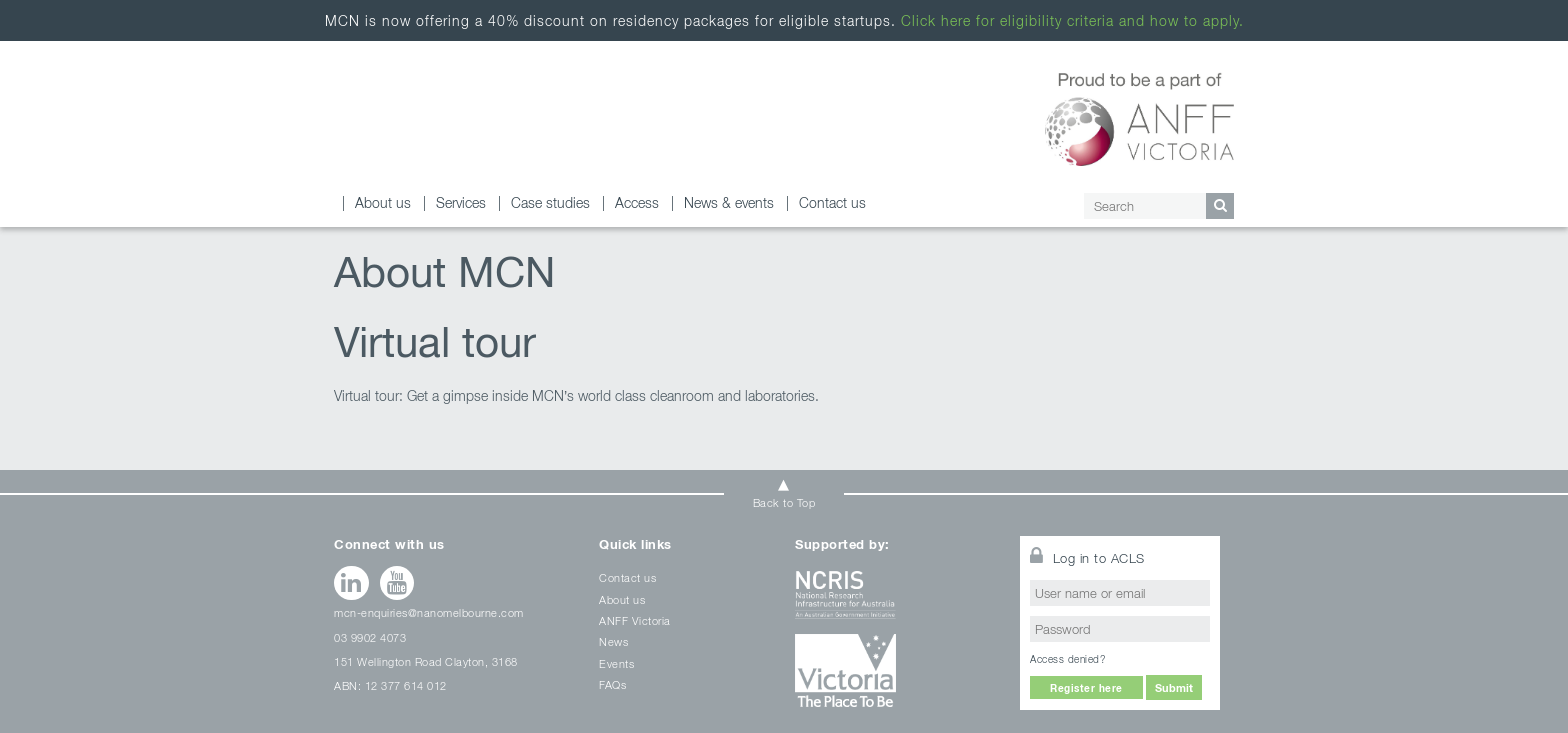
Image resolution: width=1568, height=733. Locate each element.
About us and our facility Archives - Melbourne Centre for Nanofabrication (424, 122)
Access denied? (1067, 659)
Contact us (832, 202)
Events (616, 663)
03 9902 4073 (370, 637)
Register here (1086, 688)
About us (383, 202)
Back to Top (784, 502)
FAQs (612, 684)
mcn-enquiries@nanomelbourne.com (429, 612)
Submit (1174, 687)
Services (461, 202)
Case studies (550, 202)
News (613, 641)
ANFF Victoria (635, 620)
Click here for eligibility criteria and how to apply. (1072, 20)
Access (637, 202)
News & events (729, 202)
